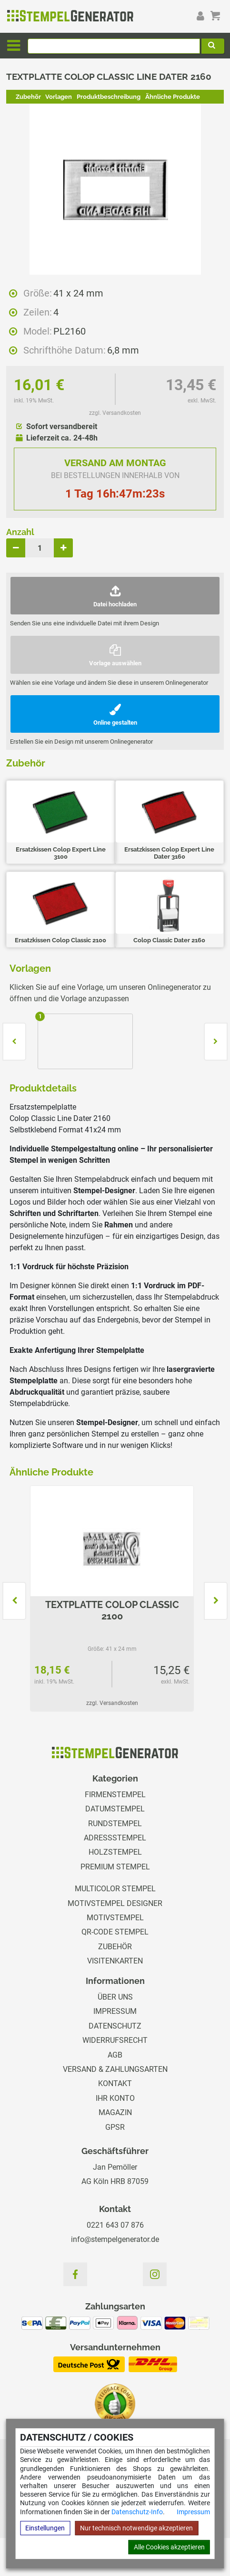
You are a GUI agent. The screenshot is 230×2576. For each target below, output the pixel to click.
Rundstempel (115, 1823)
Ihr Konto (115, 2098)
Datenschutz (115, 2025)
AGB (115, 2054)
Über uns (115, 1996)
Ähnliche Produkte (172, 96)
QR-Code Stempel (115, 1931)
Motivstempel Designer (115, 1903)
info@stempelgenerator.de (115, 2239)
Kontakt (115, 2083)
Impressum (193, 2512)
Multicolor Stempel (115, 1888)
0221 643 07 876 (115, 2225)
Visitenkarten (115, 1960)
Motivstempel (115, 1917)
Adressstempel (115, 1837)
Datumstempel (115, 1808)
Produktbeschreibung (108, 96)
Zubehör (28, 96)
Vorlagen (58, 96)
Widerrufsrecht (115, 2040)
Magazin (115, 2112)
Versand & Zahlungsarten (115, 2069)
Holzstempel (115, 1852)
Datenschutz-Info (137, 2512)
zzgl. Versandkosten (115, 413)
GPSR (115, 2127)
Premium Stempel (115, 1866)
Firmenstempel (115, 1794)
